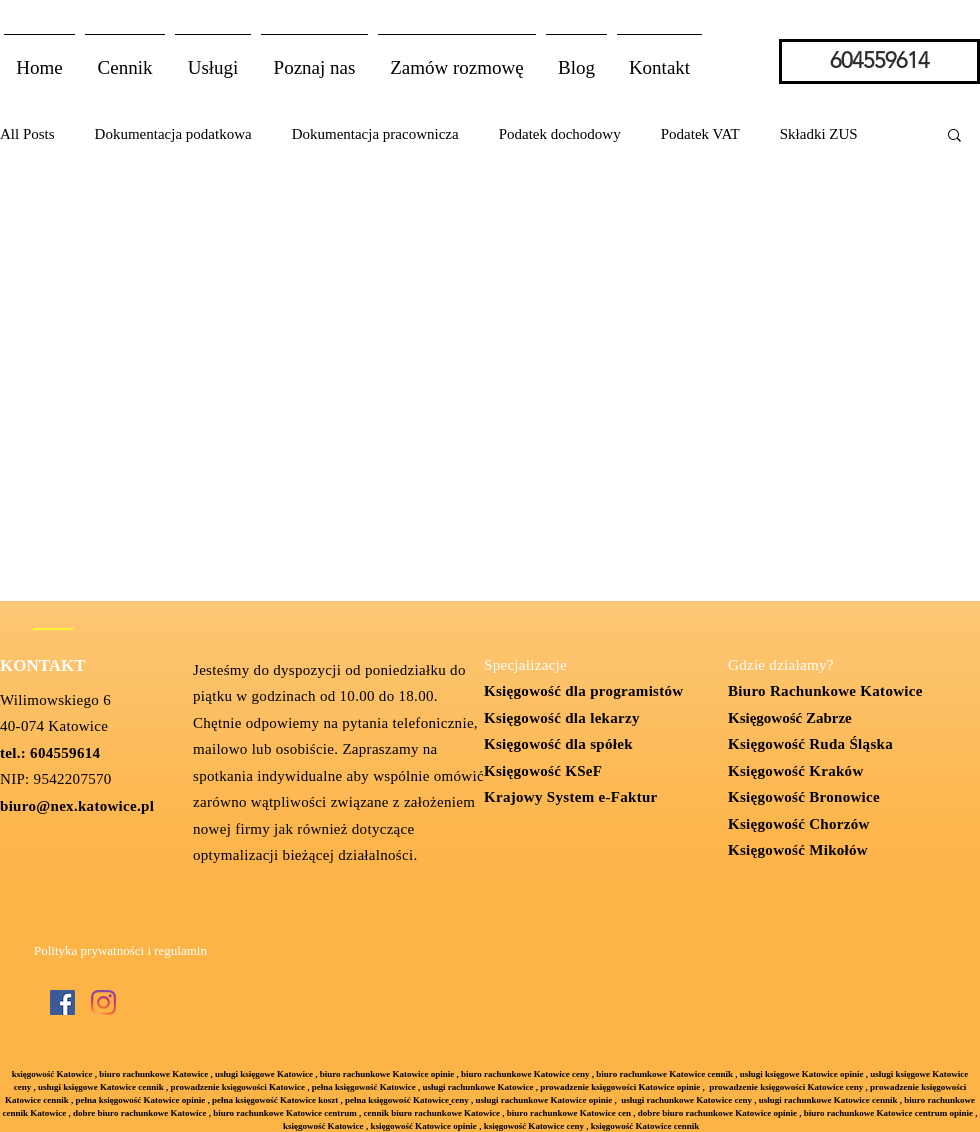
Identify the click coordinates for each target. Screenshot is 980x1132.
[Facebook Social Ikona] (62, 1002)
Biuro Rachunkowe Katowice (825, 691)
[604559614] (879, 61)
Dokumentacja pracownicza (375, 134)
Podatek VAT (700, 134)
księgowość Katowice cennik (645, 1126)
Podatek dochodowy (560, 134)
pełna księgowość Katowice (397, 1100)
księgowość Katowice (52, 1074)
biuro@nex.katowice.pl (77, 806)
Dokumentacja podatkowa (173, 134)
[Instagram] (103, 1002)
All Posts (27, 134)
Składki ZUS (819, 134)
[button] (213, 59)
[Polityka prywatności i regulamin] (120, 952)
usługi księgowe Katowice (264, 1074)
